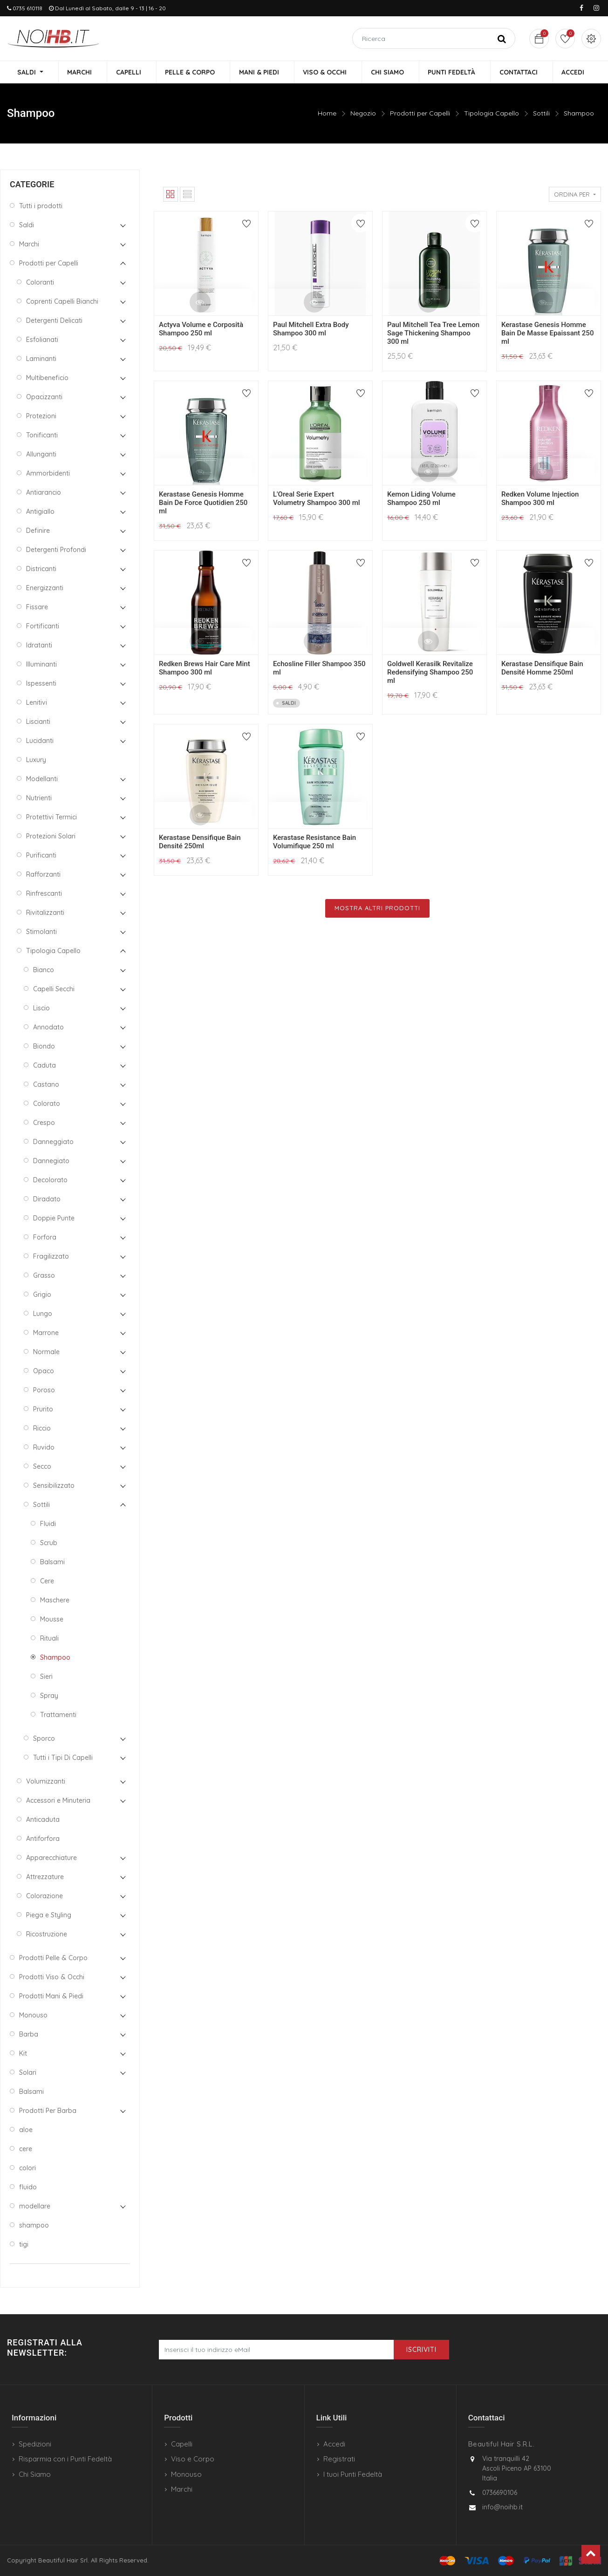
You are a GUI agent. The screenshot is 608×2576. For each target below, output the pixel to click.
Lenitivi (36, 703)
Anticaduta (43, 1820)
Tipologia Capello (491, 114)
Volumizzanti (45, 1782)
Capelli (181, 2444)
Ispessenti (41, 684)
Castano (46, 1085)
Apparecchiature (51, 1858)
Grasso (44, 1276)
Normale (46, 1352)
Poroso (44, 1390)
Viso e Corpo (192, 2458)
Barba (28, 2035)
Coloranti (40, 283)
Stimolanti (41, 932)
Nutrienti (39, 798)
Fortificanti (42, 626)
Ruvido (44, 1448)
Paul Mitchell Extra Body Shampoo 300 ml (311, 329)
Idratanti (39, 645)
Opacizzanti (44, 397)
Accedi (334, 2444)
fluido (28, 2187)
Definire (38, 531)
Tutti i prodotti (40, 206)
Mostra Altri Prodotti (377, 909)
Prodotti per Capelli (420, 114)
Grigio (42, 1295)
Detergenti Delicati (54, 321)
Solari (27, 2073)
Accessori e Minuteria (58, 1801)
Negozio (363, 114)
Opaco (43, 1371)
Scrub (48, 1543)
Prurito (43, 1409)
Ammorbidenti (48, 474)
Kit (23, 2054)
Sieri (46, 1677)
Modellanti (42, 779)
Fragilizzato (51, 1257)
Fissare (37, 607)
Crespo (44, 1123)
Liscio (41, 1008)
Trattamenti (58, 1715)
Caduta (44, 1066)
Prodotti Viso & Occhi (51, 1977)
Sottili (541, 114)
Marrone (46, 1333)
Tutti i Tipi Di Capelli (63, 1758)
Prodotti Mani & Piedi (51, 1996)
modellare (34, 2206)
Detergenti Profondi (56, 550)
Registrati (339, 2458)
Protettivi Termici (51, 817)
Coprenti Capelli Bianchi (62, 302)
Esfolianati (42, 340)
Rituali (49, 1639)
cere (25, 2149)
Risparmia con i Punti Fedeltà (65, 2458)
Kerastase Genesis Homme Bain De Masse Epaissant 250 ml (547, 334)
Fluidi (48, 1524)
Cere (47, 1581)
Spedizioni (35, 2444)
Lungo (42, 1314)
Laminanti (41, 359)
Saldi (26, 225)
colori (27, 2168)
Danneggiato (53, 1142)
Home (327, 114)
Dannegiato (51, 1161)
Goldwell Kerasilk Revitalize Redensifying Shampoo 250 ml (430, 673)
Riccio (42, 1428)
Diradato (47, 1199)
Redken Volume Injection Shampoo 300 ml (540, 499)
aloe (26, 2130)
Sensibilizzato (54, 1486)
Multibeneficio (47, 378)
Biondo (44, 1047)
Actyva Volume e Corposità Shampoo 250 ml (201, 329)
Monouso (33, 2015)
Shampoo (579, 114)
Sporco (44, 1739)
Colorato (46, 1104)
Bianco (43, 970)
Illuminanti (41, 665)
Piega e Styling (48, 1915)
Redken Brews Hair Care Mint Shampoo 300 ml (204, 669)
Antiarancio (43, 493)
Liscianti (38, 722)
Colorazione (44, 1896)
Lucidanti (40, 741)
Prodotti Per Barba (47, 2111)
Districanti (41, 569)
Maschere (54, 1600)
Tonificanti (42, 435)
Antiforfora (43, 1839)
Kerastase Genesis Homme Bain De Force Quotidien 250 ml (203, 503)
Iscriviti (421, 2349)
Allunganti (41, 454)
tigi (23, 2245)
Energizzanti (44, 588)
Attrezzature (45, 1877)
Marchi (29, 244)
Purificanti (41, 856)
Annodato (48, 1027)
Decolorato (50, 1180)
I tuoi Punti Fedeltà (352, 2474)
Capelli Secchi (54, 989)
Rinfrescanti (44, 894)
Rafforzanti (43, 875)
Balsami (52, 1562)
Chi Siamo (35, 2474)
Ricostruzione (46, 1934)
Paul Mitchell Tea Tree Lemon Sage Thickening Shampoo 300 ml (433, 334)
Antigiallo (40, 512)
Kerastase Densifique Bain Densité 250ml (200, 842)
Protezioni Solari (50, 836)
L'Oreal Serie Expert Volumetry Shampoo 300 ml (316, 499)
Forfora (44, 1237)
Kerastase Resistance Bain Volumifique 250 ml (314, 842)
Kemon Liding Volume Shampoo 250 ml (421, 499)
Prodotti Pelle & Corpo (53, 1958)
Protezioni (41, 416)
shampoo (34, 2226)
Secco (42, 1467)
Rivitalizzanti (45, 913)
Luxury (36, 760)
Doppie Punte (54, 1218)
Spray (49, 1696)
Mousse (51, 1619)
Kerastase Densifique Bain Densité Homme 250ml (542, 669)
